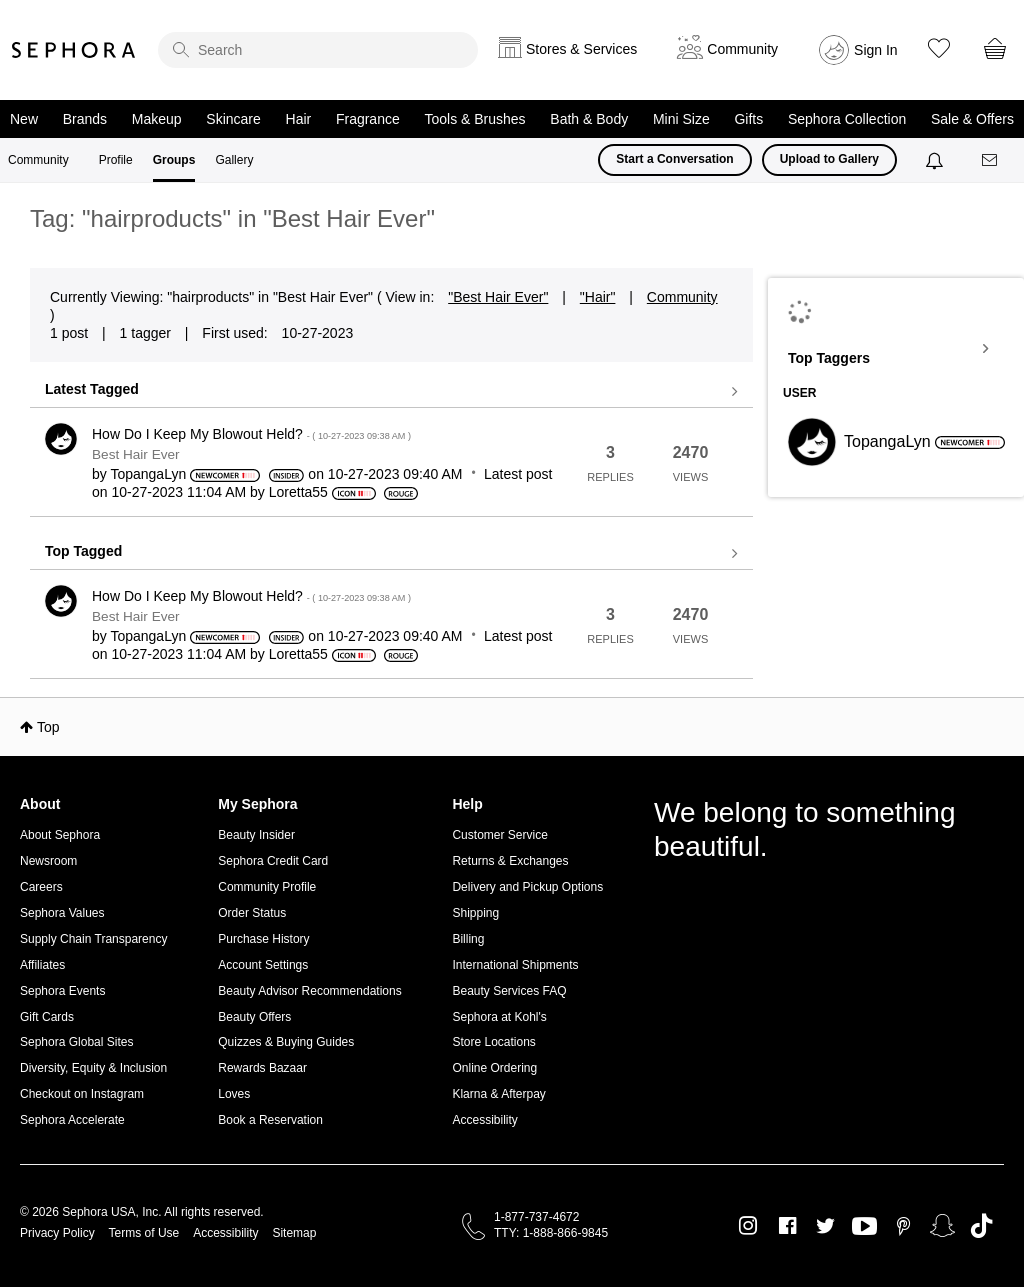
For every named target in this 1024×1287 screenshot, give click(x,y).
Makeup (157, 119)
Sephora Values (62, 913)
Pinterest (903, 1226)
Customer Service (499, 835)
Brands (85, 119)
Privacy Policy (57, 1233)
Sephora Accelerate (72, 1120)
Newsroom (48, 861)
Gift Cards (47, 1017)
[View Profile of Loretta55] (298, 492)
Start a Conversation (674, 159)
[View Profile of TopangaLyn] (148, 474)
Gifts (748, 119)
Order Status (252, 913)
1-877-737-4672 (536, 1217)
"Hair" (598, 297)
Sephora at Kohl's (499, 1017)
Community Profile (267, 887)
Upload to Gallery (829, 159)
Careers (41, 887)
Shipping (475, 913)
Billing (468, 939)
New (24, 119)
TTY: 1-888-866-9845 (551, 1233)
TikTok (981, 1226)
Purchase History (263, 939)
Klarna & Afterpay (498, 1094)
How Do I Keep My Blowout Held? (251, 434)
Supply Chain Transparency (93, 939)
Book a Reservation (270, 1120)
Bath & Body (589, 119)
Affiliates (42, 965)
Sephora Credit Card (273, 861)
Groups (174, 160)
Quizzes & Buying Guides (286, 1042)
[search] (318, 50)
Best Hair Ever (136, 454)
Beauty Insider (256, 835)
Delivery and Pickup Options (527, 887)
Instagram (748, 1226)
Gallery (234, 160)
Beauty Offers (254, 1017)
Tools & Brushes (474, 119)
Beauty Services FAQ (509, 991)
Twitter (825, 1226)
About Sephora (60, 835)
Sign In (876, 50)
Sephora (74, 50)
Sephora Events (62, 991)
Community (38, 160)
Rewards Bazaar (262, 1068)
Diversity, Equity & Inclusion (93, 1068)
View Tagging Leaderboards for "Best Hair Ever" (896, 349)
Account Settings (263, 965)
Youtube (864, 1227)
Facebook (787, 1226)
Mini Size (681, 119)
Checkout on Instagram (82, 1094)
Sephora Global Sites (76, 1042)
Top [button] (48, 727)
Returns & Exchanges (510, 861)
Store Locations (493, 1042)
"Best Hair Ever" (498, 297)
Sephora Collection (847, 119)
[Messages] (991, 160)
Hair (299, 119)
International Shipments (515, 965)
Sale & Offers (972, 119)
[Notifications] (936, 160)
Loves (234, 1094)
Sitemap (294, 1233)
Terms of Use (144, 1233)
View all (391, 392)
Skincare (233, 119)
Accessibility (484, 1120)
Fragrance (368, 119)
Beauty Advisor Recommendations (309, 991)
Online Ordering (494, 1068)
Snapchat (942, 1226)
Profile (116, 160)
